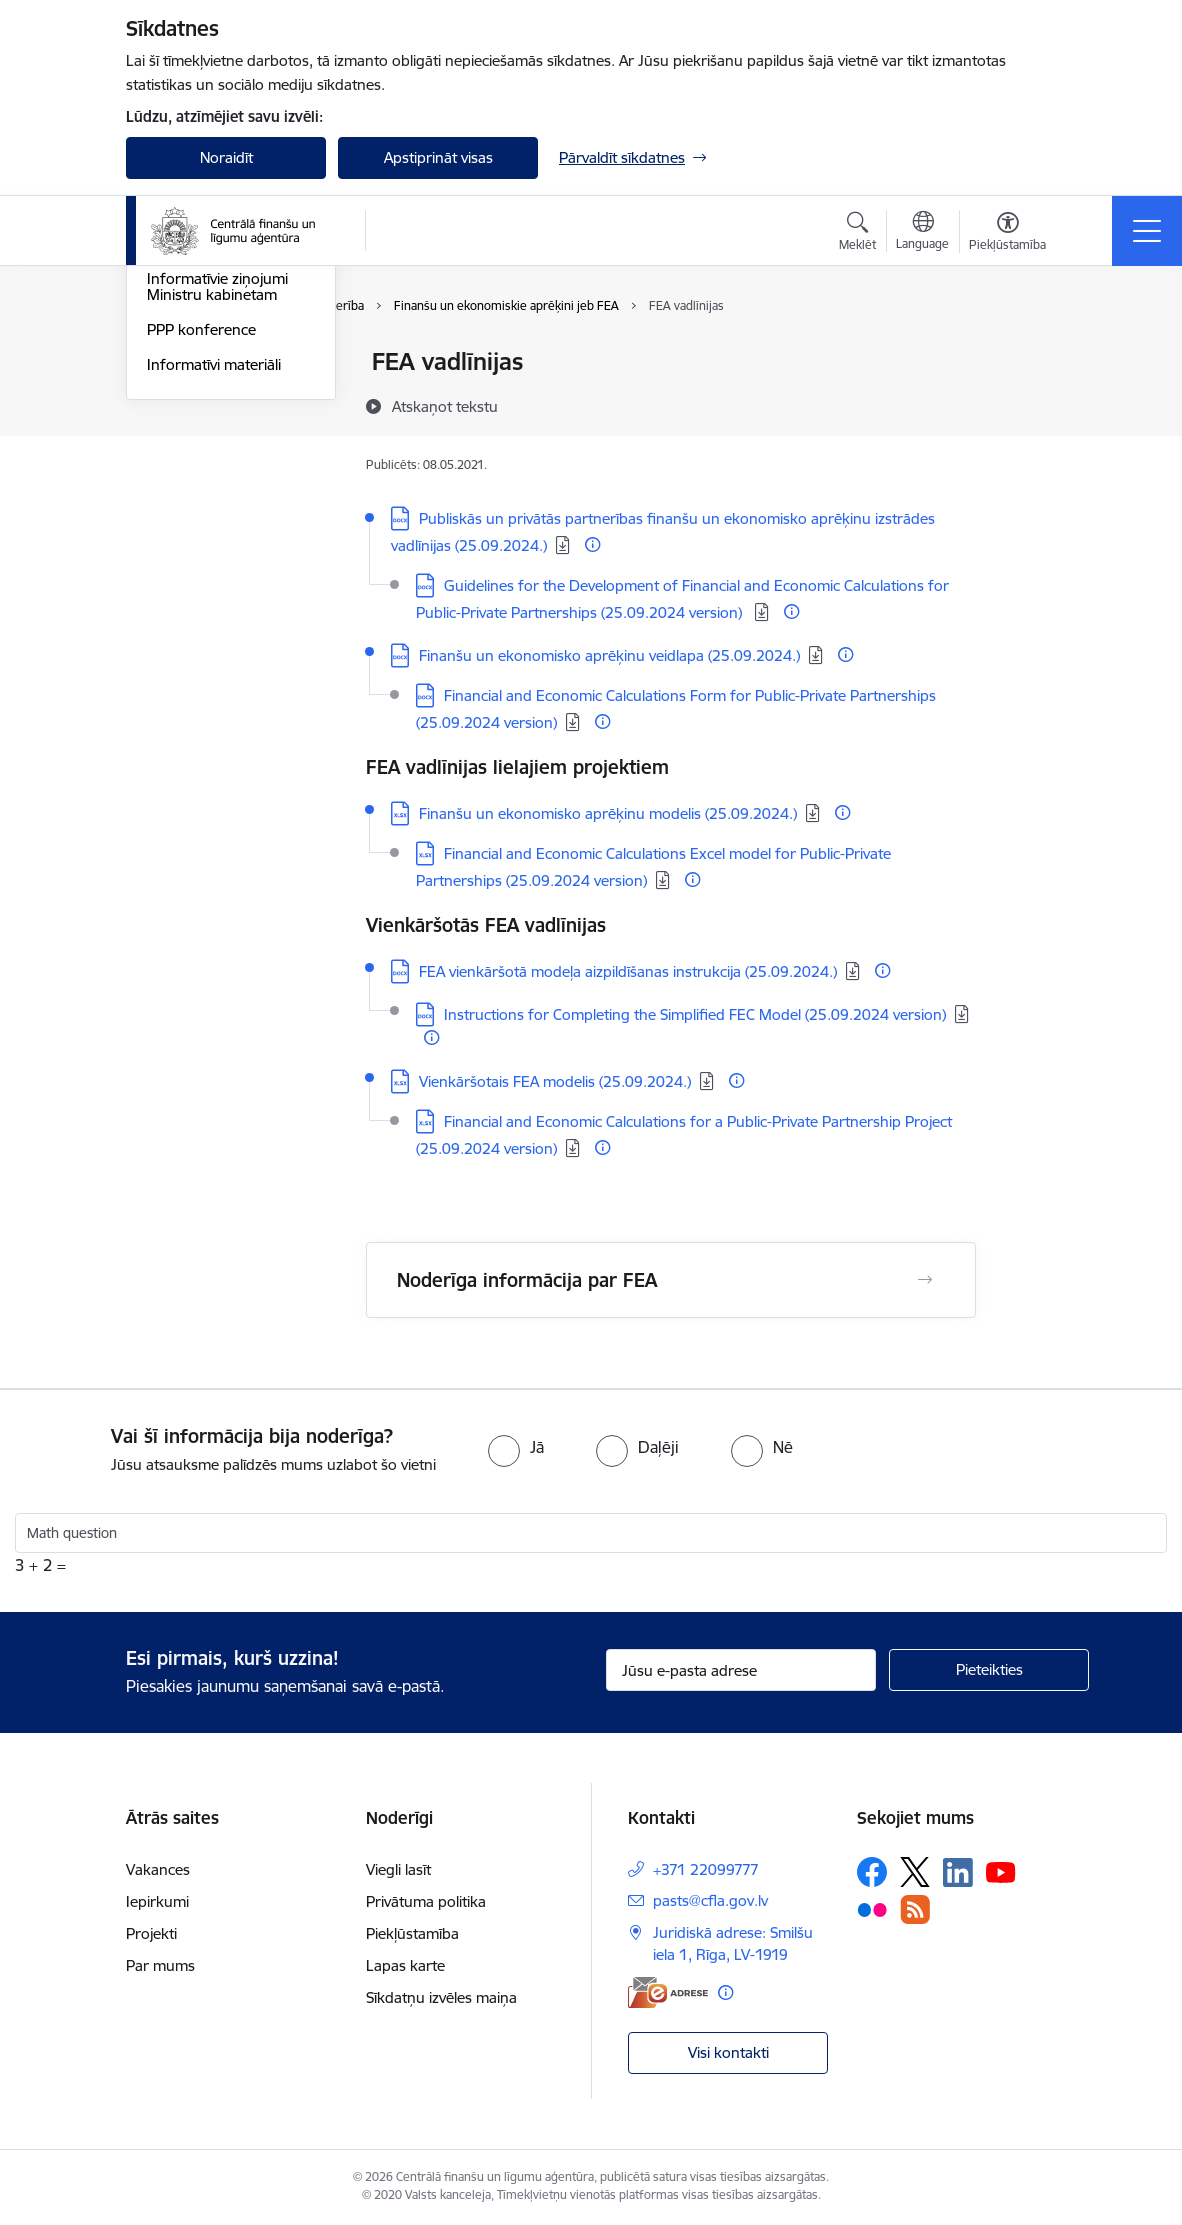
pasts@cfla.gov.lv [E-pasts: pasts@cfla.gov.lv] (710, 1900)
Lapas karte (405, 1965)
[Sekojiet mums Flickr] (872, 1909)
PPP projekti (188, 413)
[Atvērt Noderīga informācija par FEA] (925, 1280)
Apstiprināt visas (438, 157)
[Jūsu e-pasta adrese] (741, 1670)
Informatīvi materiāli (214, 603)
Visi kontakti (728, 2052)
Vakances (158, 1869)
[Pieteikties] (989, 1670)
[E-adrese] (668, 1992)
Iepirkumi (157, 1901)
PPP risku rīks (193, 448)
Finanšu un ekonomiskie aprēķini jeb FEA (229, 371)
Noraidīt (226, 157)
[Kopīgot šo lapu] (1028, 403)
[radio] (516, 1447)
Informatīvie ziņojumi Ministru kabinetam (217, 526)
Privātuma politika (426, 1901)
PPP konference (201, 568)
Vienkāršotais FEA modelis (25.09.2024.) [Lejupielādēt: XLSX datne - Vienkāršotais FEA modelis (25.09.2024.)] (555, 1081)
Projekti (151, 1933)
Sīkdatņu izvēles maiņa (441, 1997)
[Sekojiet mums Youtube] (1001, 1871)
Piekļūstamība (412, 1933)
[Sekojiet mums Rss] (915, 1909)
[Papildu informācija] (592, 544)
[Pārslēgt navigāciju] (1147, 231)
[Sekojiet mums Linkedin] (958, 1873)
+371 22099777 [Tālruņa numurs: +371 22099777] (706, 1869)
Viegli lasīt (398, 1869)
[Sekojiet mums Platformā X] (915, 1872)
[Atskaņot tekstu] (445, 406)
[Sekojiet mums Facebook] (872, 1872)
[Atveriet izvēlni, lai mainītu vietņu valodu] (922, 233)
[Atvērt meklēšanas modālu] (857, 234)
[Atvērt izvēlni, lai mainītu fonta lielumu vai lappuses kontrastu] (1007, 234)
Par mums (160, 1965)
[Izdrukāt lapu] (1028, 353)
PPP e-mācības (196, 483)
